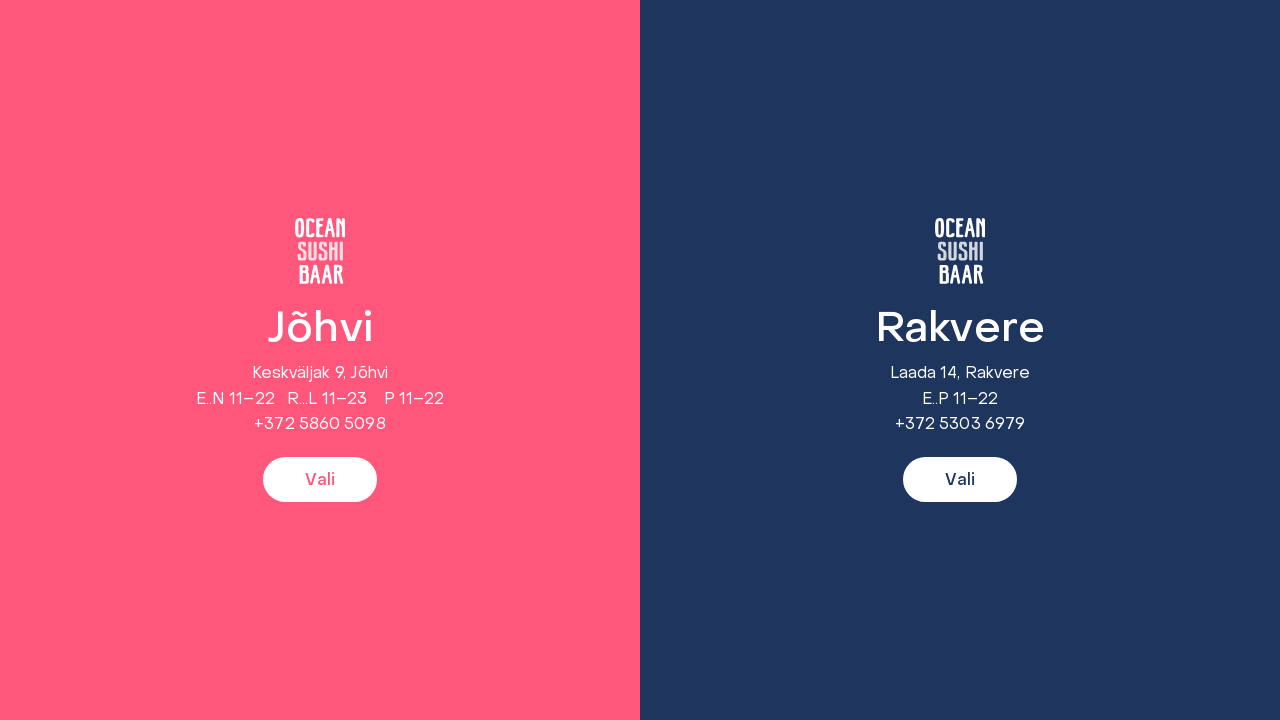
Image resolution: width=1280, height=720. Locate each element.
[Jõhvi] (320, 251)
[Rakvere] (960, 251)
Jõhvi (320, 330)
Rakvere (960, 330)
